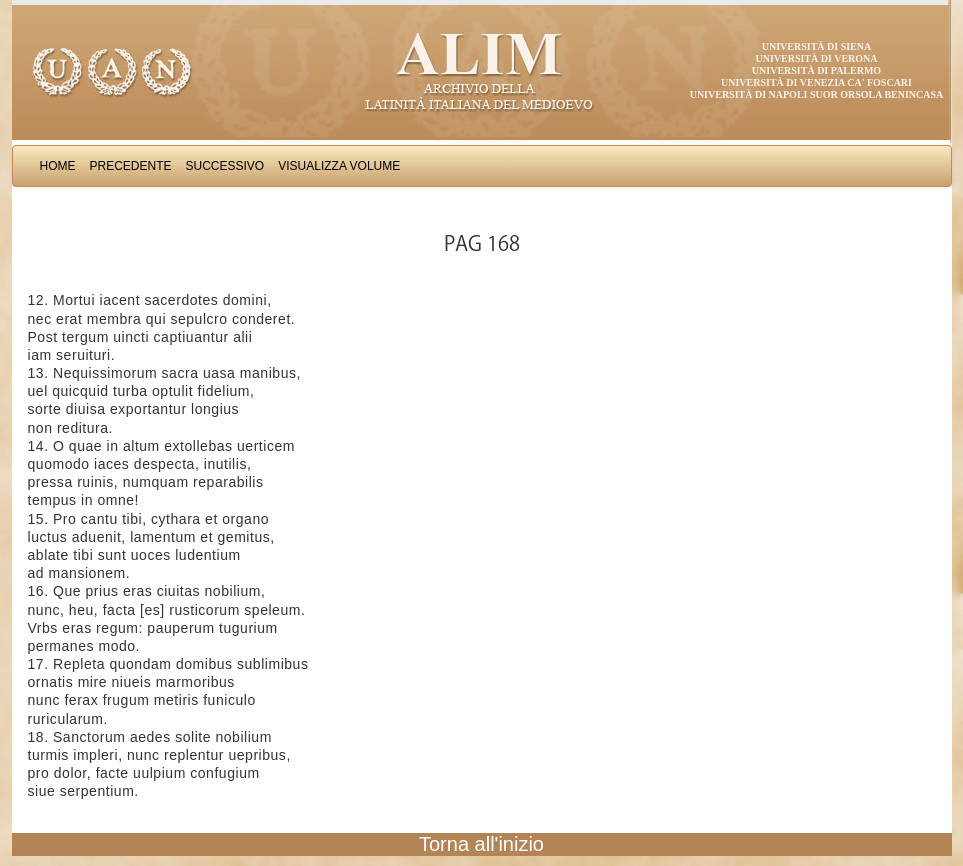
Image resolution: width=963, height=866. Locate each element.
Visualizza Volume (339, 166)
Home (58, 166)
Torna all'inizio (481, 844)
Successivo (225, 166)
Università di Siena (816, 46)
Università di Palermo (816, 70)
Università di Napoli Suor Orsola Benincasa (817, 94)
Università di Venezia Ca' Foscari (816, 82)
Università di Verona (816, 58)
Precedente (131, 166)
